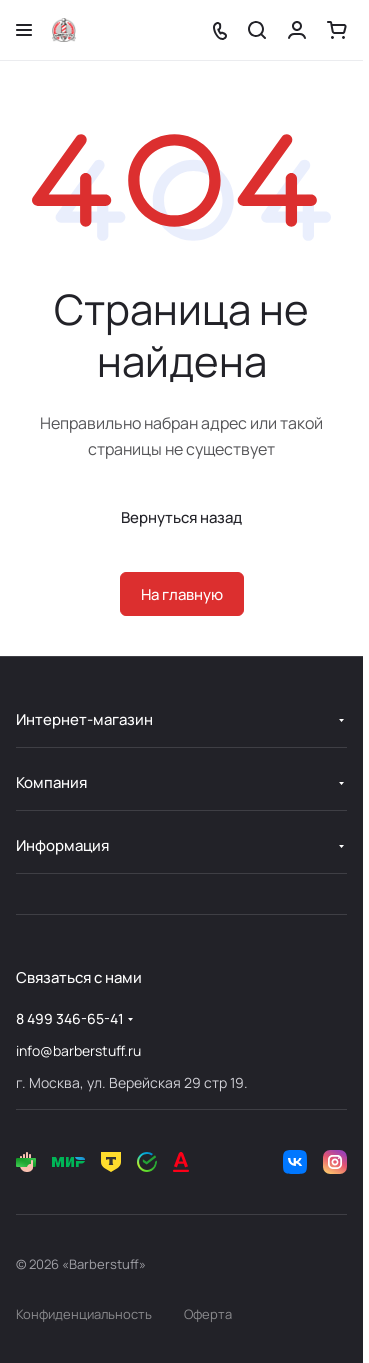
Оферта (208, 1314)
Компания (51, 782)
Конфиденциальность (84, 1314)
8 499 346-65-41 (70, 1018)
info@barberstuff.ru (78, 1050)
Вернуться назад (181, 517)
